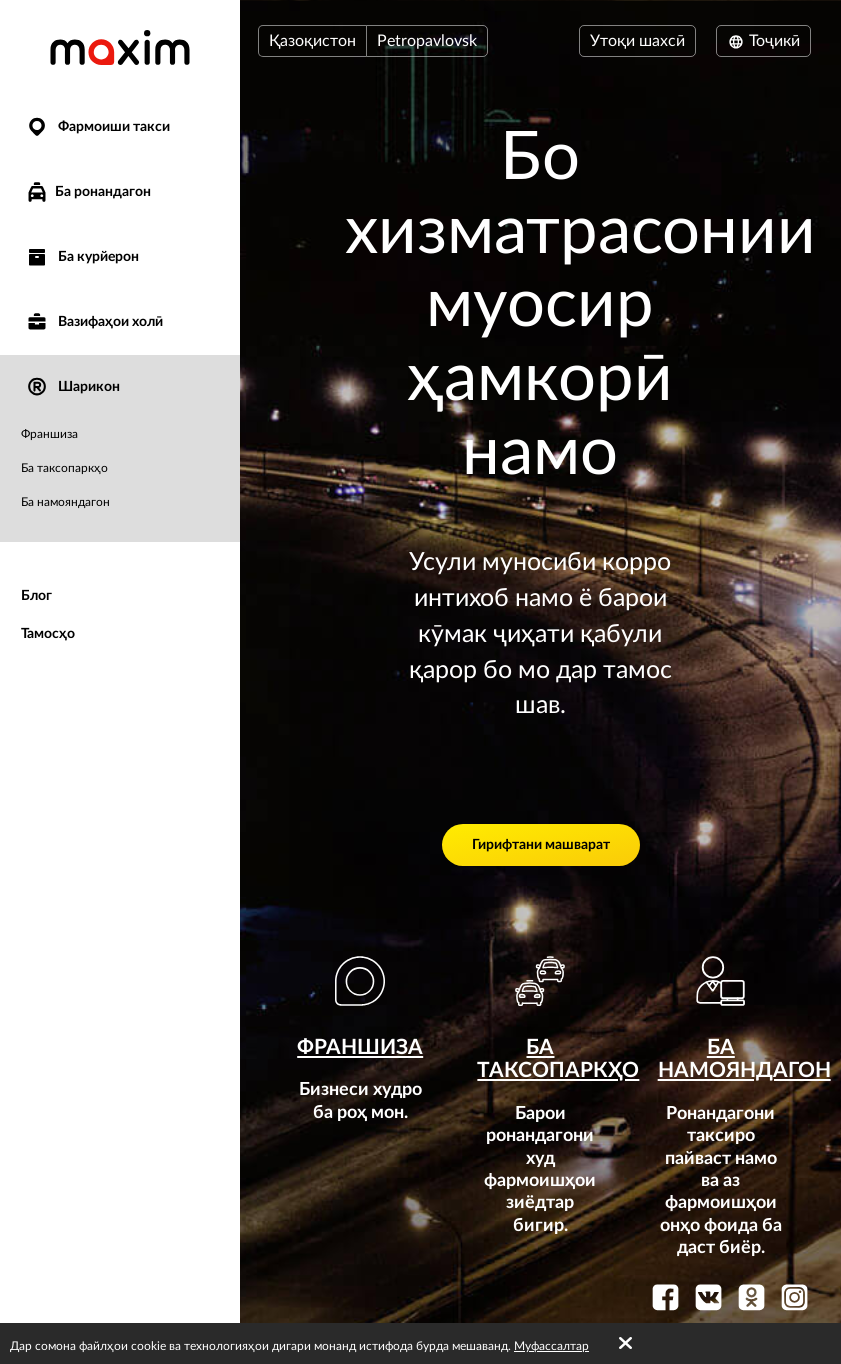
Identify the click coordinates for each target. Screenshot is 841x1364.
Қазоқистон (312, 41)
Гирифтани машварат (541, 845)
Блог (36, 596)
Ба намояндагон (65, 502)
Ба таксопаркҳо (64, 468)
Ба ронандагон (88, 192)
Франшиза (49, 434)
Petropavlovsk (427, 41)
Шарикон (72, 387)
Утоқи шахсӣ (637, 41)
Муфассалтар (551, 1346)
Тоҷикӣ (763, 41)
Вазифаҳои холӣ (94, 322)
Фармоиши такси (97, 127)
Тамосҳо (48, 634)
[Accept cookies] (625, 1344)
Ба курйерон (82, 257)
